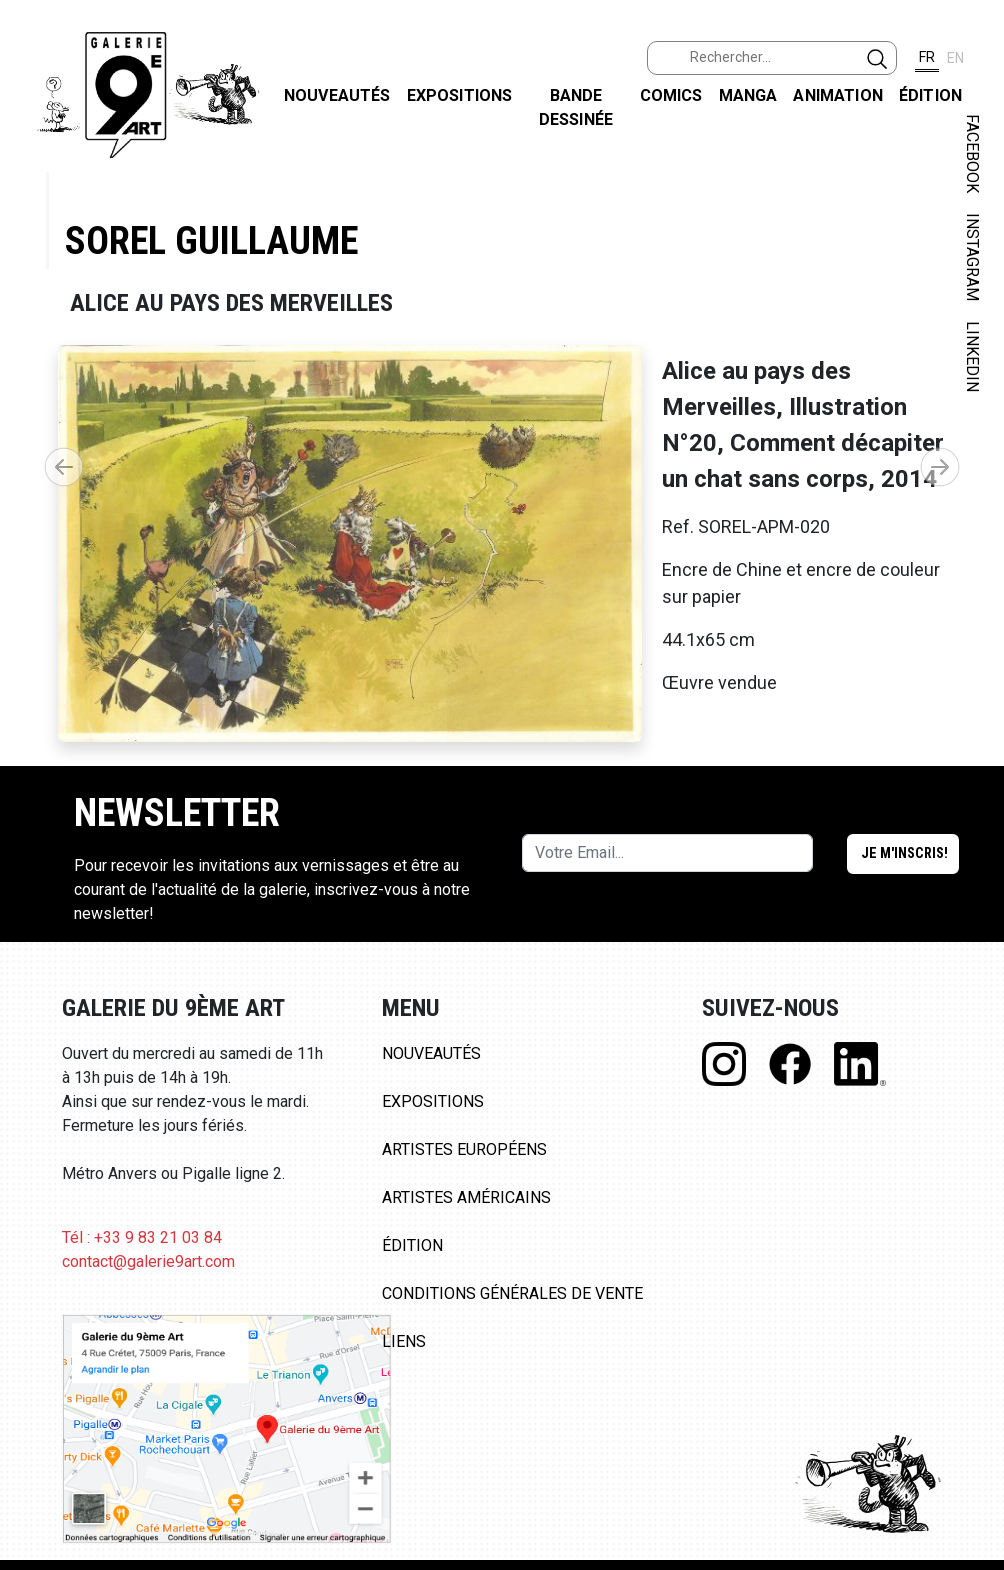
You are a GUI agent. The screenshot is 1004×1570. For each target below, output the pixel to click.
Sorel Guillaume (211, 240)
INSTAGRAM (972, 257)
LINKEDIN (972, 356)
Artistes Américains (466, 1197)
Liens (404, 1341)
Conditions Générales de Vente (512, 1293)
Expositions (460, 95)
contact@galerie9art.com (148, 1261)
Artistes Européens (464, 1149)
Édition (930, 95)
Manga (748, 95)
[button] (940, 467)
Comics (671, 95)
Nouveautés (337, 95)
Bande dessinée (576, 107)
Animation (837, 95)
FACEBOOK (972, 153)
